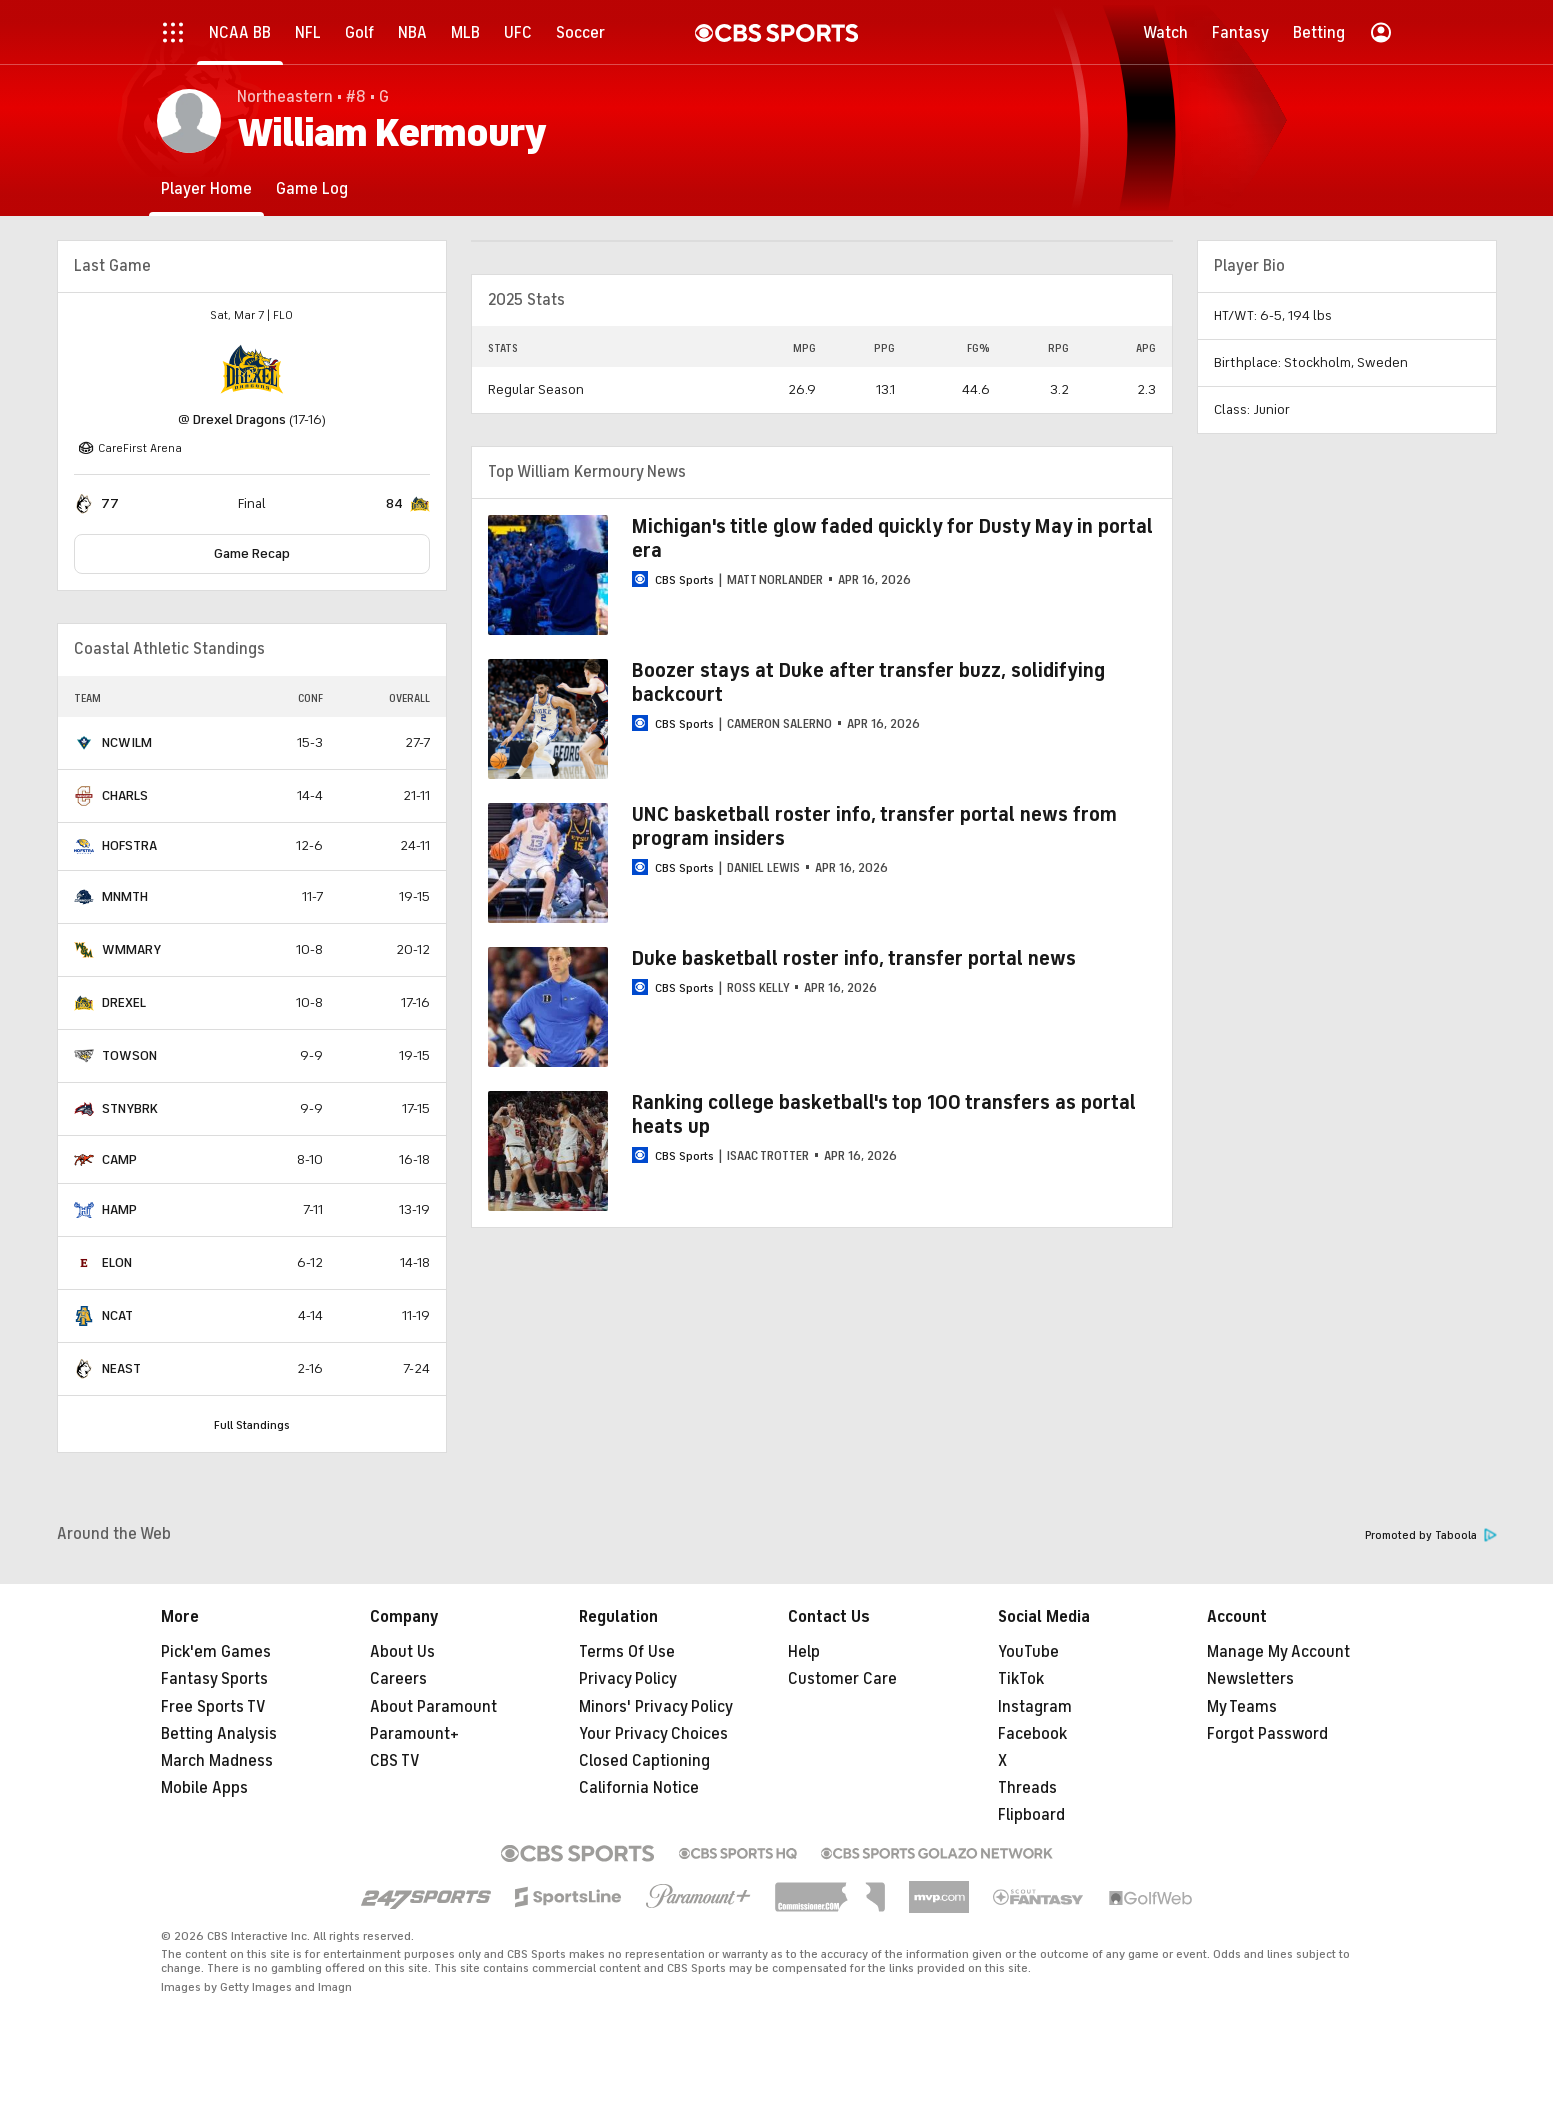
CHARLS (125, 795)
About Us (402, 1652)
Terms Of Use (627, 1652)
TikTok (1021, 1679)
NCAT (117, 1315)
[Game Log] (312, 188)
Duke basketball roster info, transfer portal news (854, 958)
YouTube (1028, 1652)
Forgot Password (1267, 1734)
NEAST (121, 1368)
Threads (1027, 1788)
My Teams (1242, 1707)
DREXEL (124, 1002)
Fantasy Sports (214, 1679)
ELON (117, 1262)
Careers (398, 1679)
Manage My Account (1278, 1652)
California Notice (639, 1788)
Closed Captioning (644, 1761)
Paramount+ (414, 1734)
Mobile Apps (204, 1788)
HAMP (119, 1209)
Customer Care (842, 1679)
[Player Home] (206, 188)
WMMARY (131, 949)
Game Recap (252, 553)
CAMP (119, 1159)
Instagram (1035, 1707)
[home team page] (252, 369)
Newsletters (1250, 1679)
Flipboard (1031, 1815)
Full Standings (252, 1425)
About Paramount (433, 1707)
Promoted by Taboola (1431, 1535)
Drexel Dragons (239, 419)
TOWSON (129, 1055)
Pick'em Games (216, 1652)
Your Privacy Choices (653, 1734)
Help (804, 1652)
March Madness (217, 1761)
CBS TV (395, 1761)
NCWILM (127, 742)
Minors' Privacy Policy (656, 1707)
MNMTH (125, 896)
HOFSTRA (129, 845)
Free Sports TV (213, 1707)
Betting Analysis (219, 1734)
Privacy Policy (628, 1679)
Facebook (1032, 1734)
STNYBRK (130, 1108)
